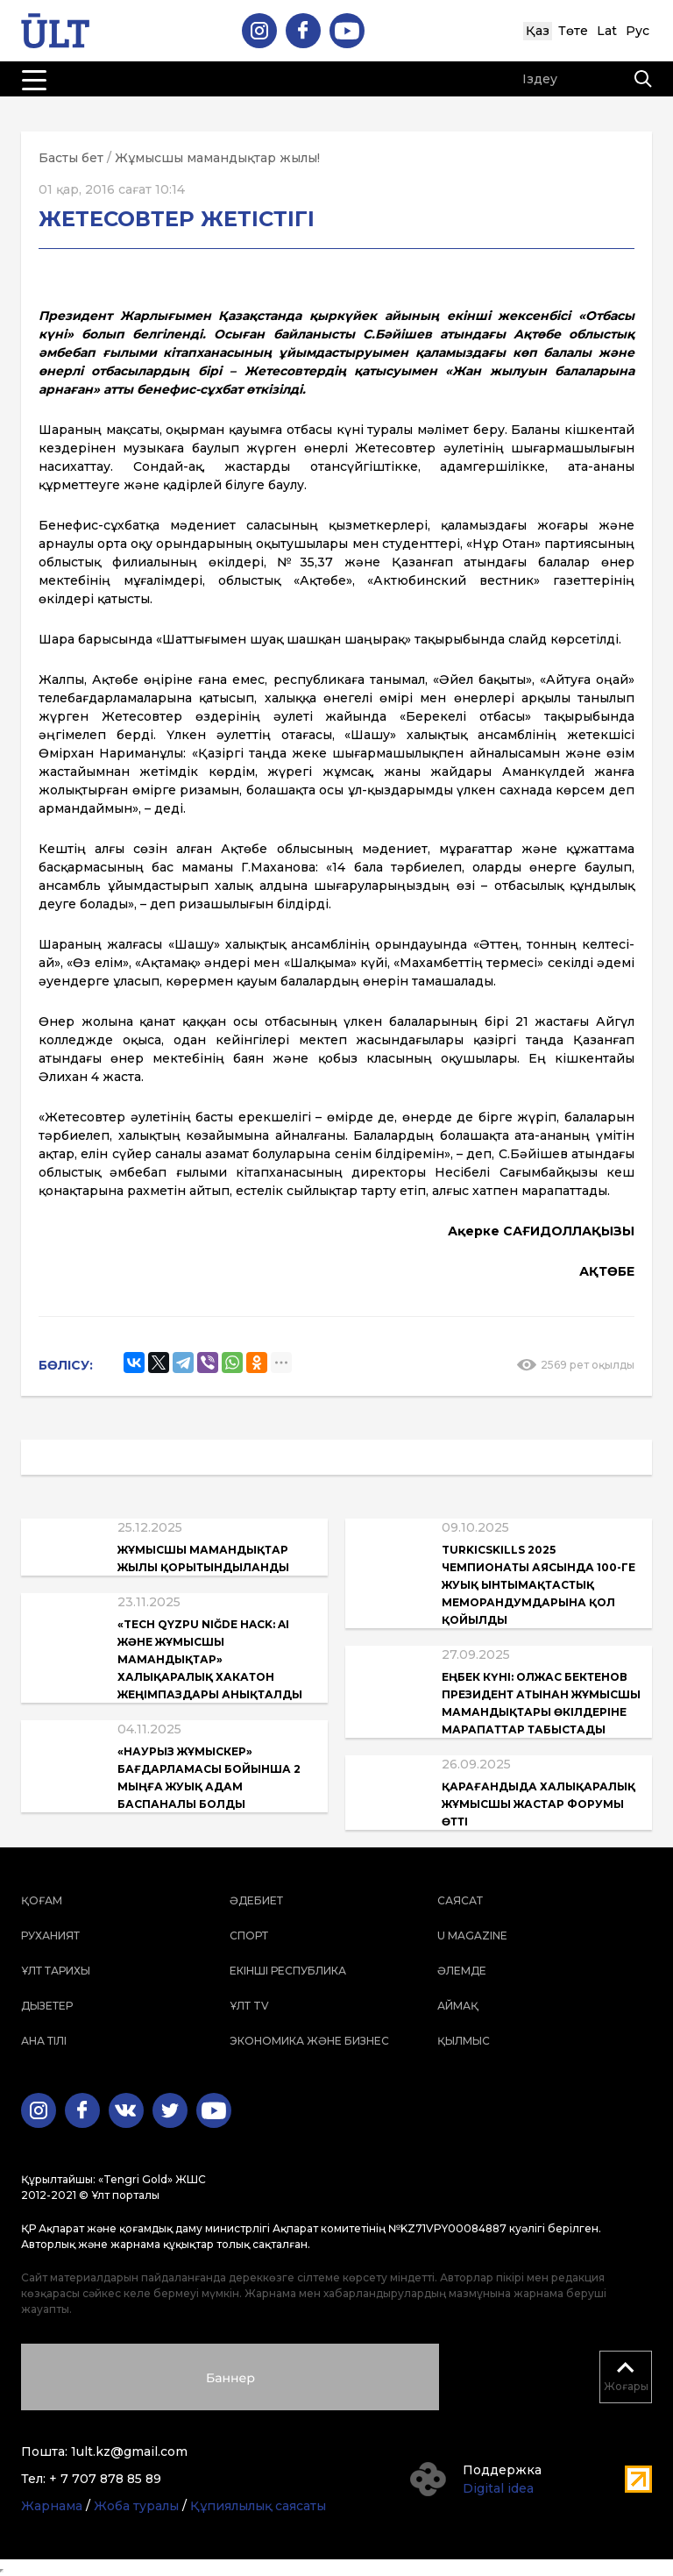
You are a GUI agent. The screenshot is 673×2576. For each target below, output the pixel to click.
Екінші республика (288, 1970)
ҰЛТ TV (249, 2005)
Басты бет (71, 158)
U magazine (472, 1935)
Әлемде (461, 1970)
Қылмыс (463, 2040)
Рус (637, 31)
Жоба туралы (136, 2506)
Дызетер (47, 2005)
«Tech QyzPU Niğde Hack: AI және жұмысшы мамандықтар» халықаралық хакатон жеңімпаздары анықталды (209, 1659)
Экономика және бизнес (309, 2040)
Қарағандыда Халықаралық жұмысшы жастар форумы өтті (538, 1804)
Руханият (50, 1935)
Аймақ (457, 2005)
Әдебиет (256, 1900)
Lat (607, 31)
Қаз (537, 31)
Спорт (249, 1935)
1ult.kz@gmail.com (129, 2451)
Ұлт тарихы (55, 1970)
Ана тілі (44, 2040)
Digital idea (498, 2488)
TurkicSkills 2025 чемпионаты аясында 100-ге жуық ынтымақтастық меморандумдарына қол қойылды (538, 1584)
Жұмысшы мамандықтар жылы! (217, 158)
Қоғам (41, 1900)
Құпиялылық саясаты (258, 2506)
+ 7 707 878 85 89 (105, 2479)
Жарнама (51, 2506)
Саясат (460, 1900)
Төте (573, 31)
